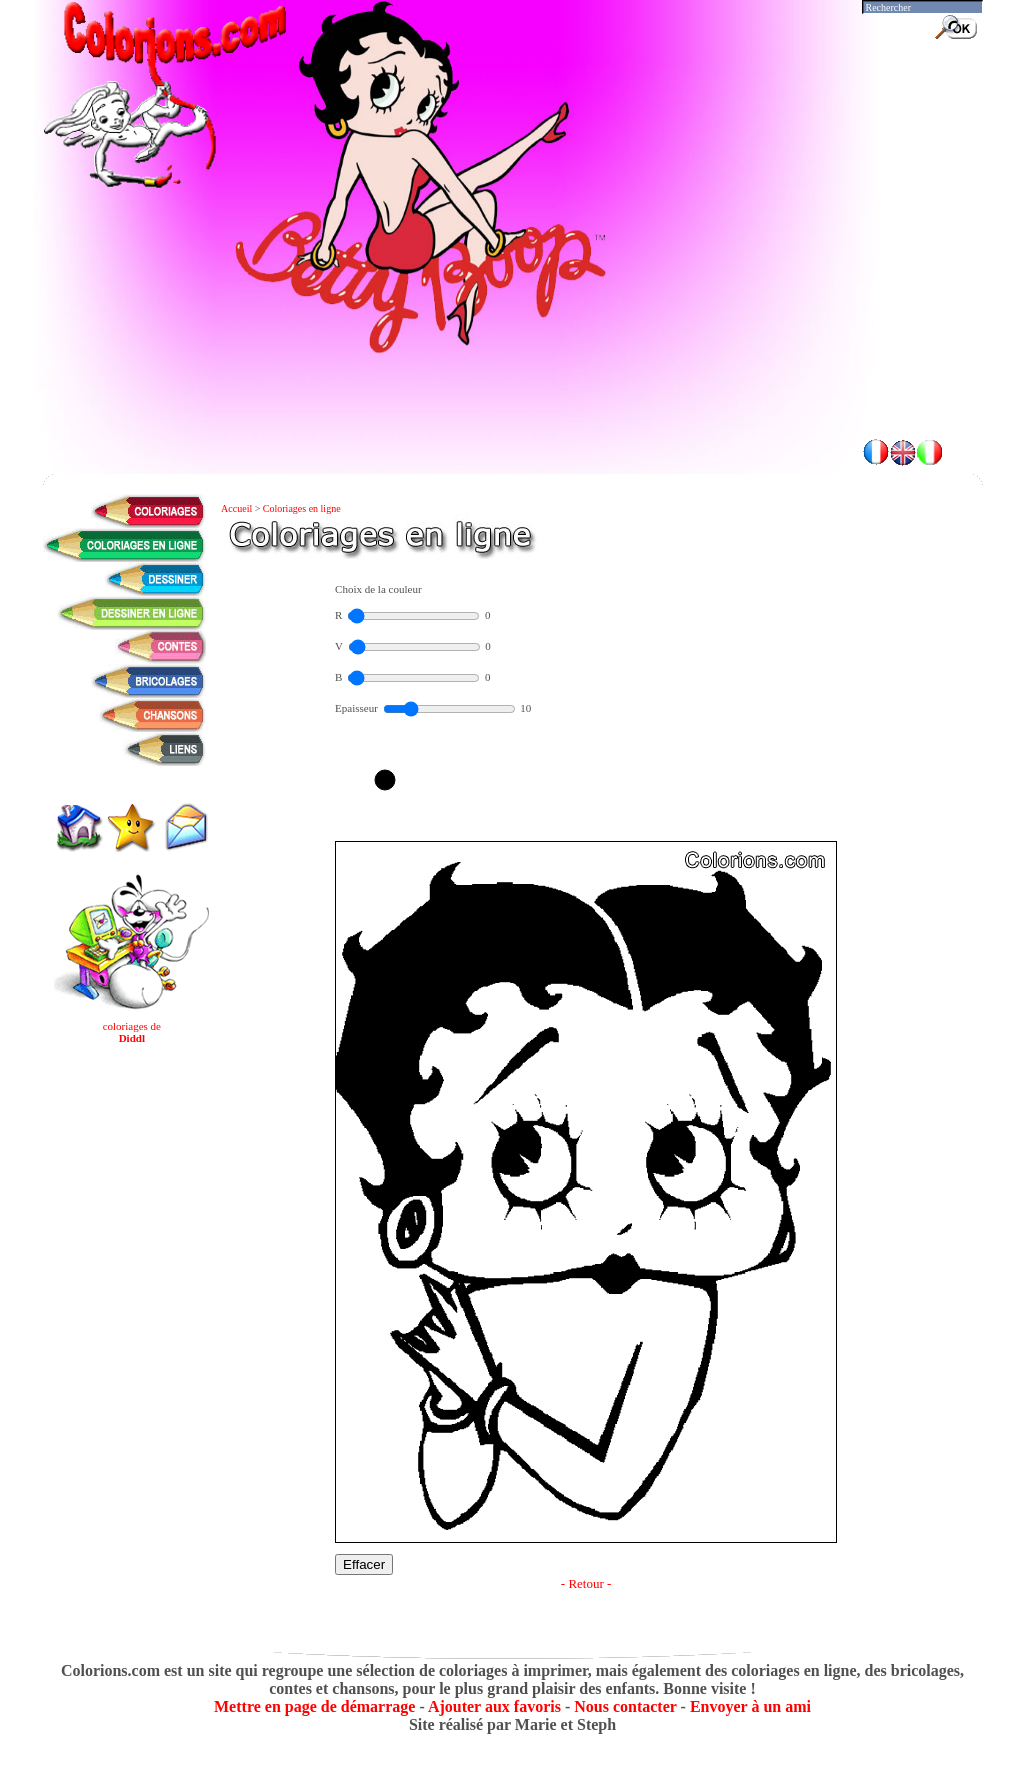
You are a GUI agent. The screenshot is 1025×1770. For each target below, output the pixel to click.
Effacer (364, 1564)
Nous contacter (625, 1706)
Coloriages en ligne (302, 508)
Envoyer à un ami (750, 1706)
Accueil (238, 508)
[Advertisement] (513, 370)
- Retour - (586, 1583)
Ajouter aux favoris (494, 1706)
